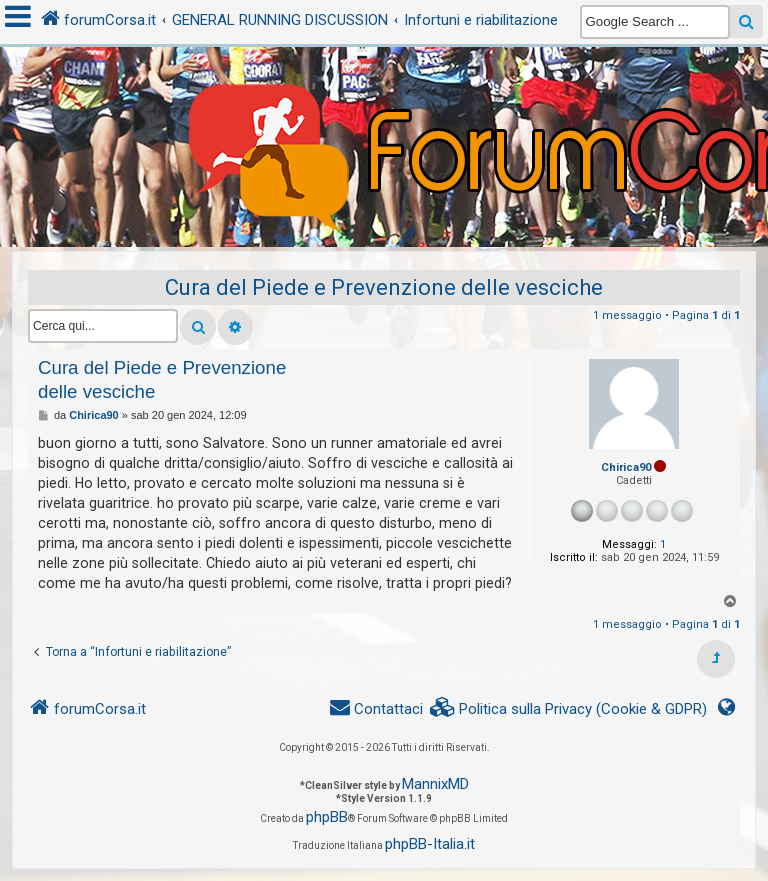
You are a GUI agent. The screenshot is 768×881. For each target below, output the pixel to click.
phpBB (327, 817)
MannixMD (435, 784)
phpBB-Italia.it (430, 844)
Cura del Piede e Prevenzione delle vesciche (384, 287)
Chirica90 (626, 467)
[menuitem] (569, 709)
